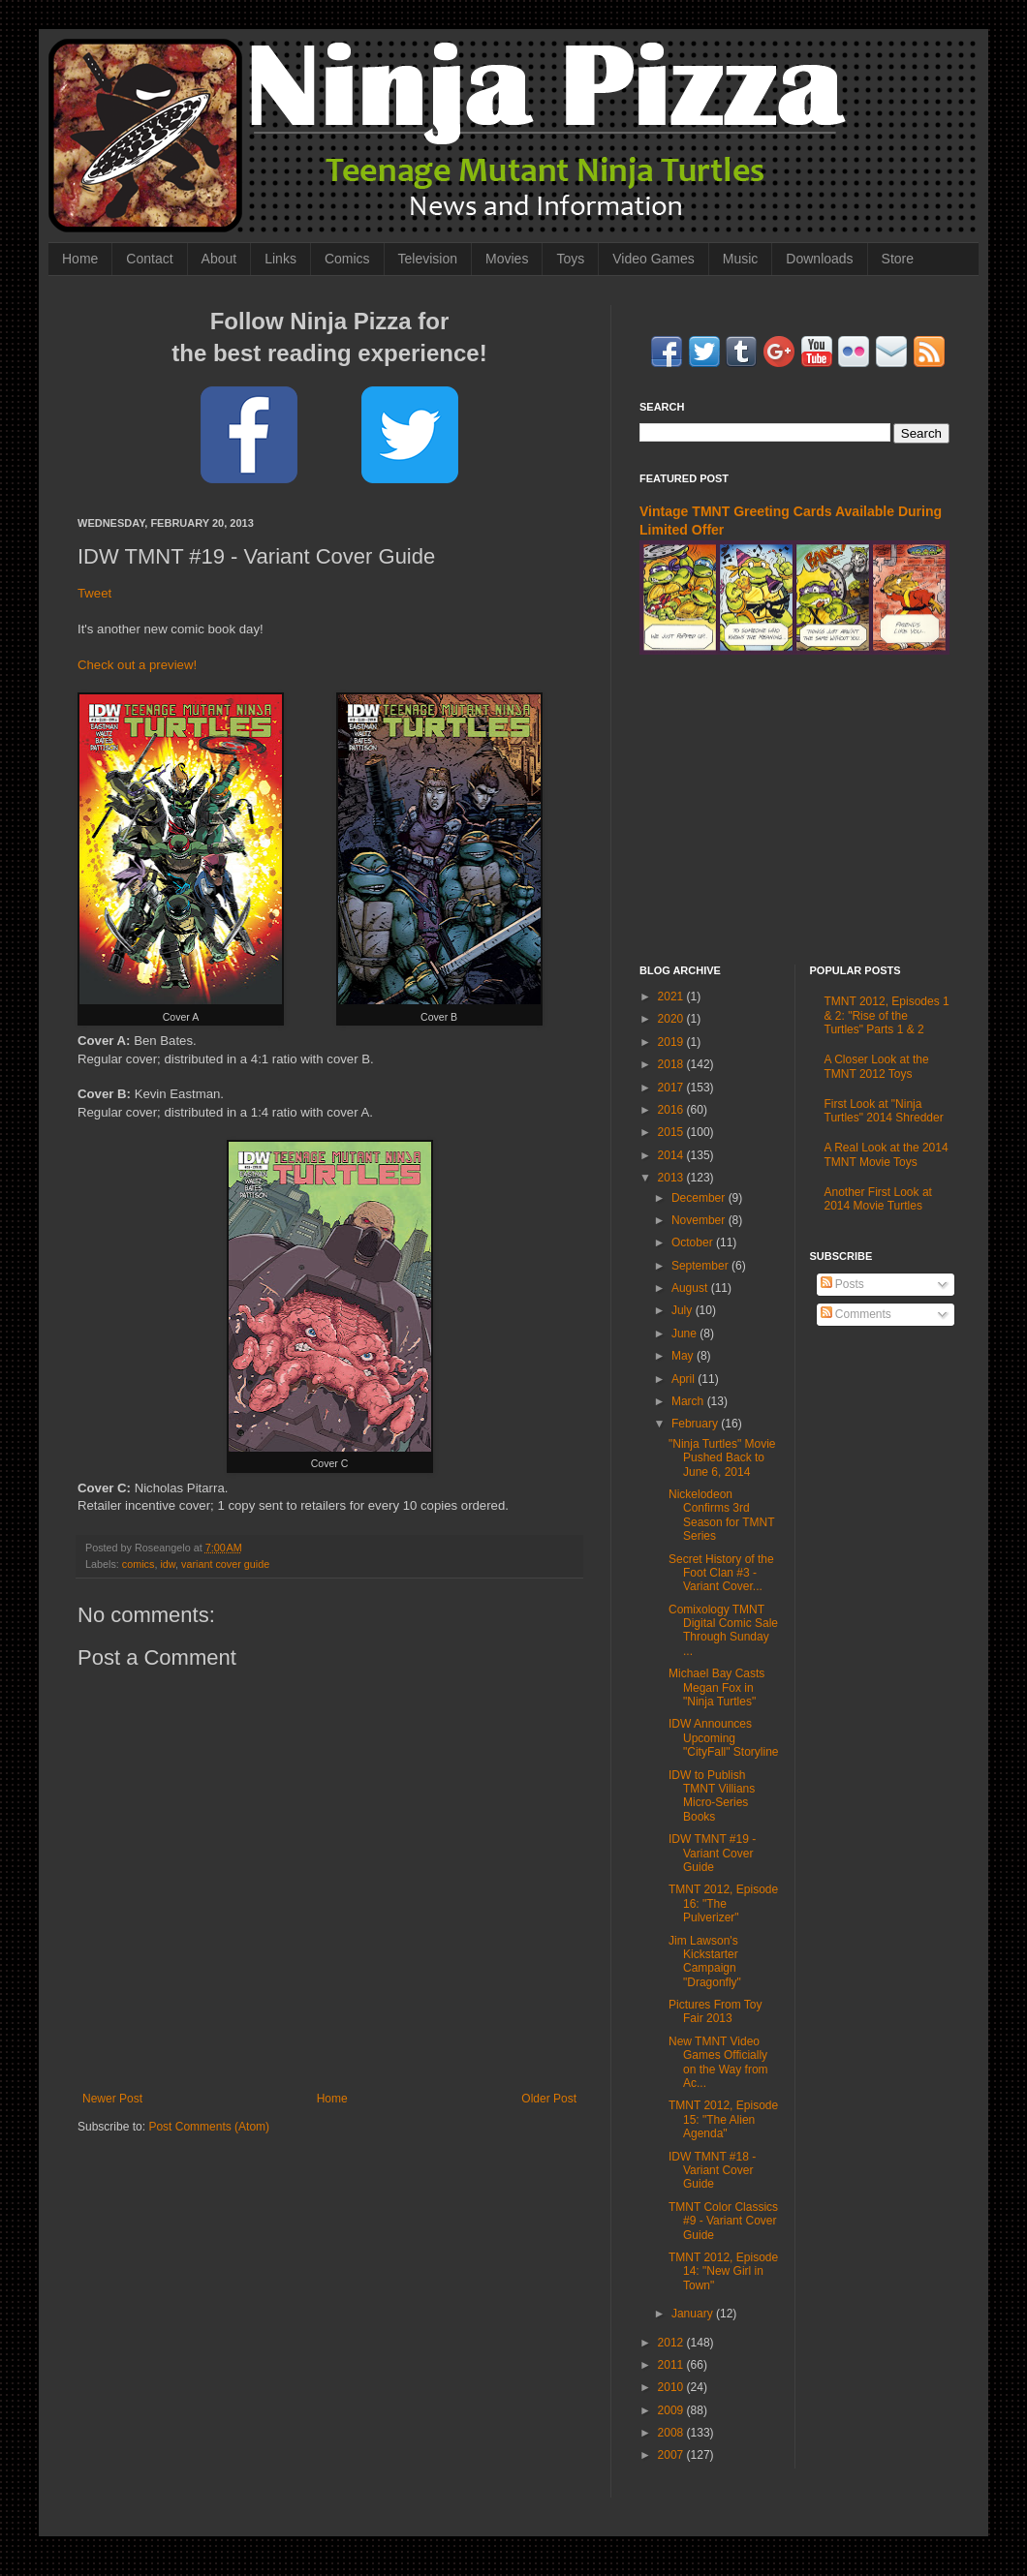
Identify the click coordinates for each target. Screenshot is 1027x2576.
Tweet (94, 593)
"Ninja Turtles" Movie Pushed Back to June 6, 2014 (722, 1458)
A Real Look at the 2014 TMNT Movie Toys (887, 1154)
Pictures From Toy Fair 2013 (715, 2011)
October (693, 1242)
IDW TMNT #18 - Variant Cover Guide (712, 2171)
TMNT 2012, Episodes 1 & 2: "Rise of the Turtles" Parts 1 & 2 (887, 1015)
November (700, 1220)
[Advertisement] (794, 810)
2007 (672, 2455)
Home (80, 258)
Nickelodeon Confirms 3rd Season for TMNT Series (721, 1515)
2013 (672, 1177)
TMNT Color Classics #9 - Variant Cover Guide (723, 2221)
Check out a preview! (137, 665)
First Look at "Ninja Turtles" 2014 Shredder (884, 1110)
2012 (672, 2342)
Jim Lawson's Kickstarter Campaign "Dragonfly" (705, 1961)
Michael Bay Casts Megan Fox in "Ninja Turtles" (716, 1687)
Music (741, 258)
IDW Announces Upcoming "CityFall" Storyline (724, 1738)
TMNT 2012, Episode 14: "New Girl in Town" (723, 2271)
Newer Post (112, 2098)
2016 (672, 1110)
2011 (672, 2365)
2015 (672, 1132)
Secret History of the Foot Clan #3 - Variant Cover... (721, 1573)
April (684, 1379)
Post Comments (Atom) (208, 2126)
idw (167, 1564)
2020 (672, 1019)
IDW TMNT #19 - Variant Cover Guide (712, 1853)
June (685, 1333)
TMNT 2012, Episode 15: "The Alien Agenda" (723, 2119)
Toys (570, 258)
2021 (672, 996)
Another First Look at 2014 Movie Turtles (878, 1198)
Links (280, 258)
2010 (672, 2387)
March (689, 1401)
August (691, 1288)
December (700, 1198)
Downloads (819, 258)
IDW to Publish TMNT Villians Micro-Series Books (712, 1796)
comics (138, 1564)
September (701, 1266)
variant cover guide (225, 1564)
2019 (672, 1042)
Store (898, 258)
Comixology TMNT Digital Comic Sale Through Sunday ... (723, 1630)
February (696, 1423)
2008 (672, 2432)
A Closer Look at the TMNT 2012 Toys (877, 1066)
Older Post (548, 2098)
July (683, 1310)
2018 (672, 1064)
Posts (842, 1284)
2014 (672, 1155)
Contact (149, 258)
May (684, 1356)
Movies (506, 258)
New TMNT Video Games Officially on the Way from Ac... (718, 2062)
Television (427, 258)
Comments (856, 1314)
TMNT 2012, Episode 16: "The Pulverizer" (723, 1903)
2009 (672, 2410)
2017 (672, 1087)
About (219, 258)
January (693, 2313)
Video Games (653, 258)
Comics (347, 258)
